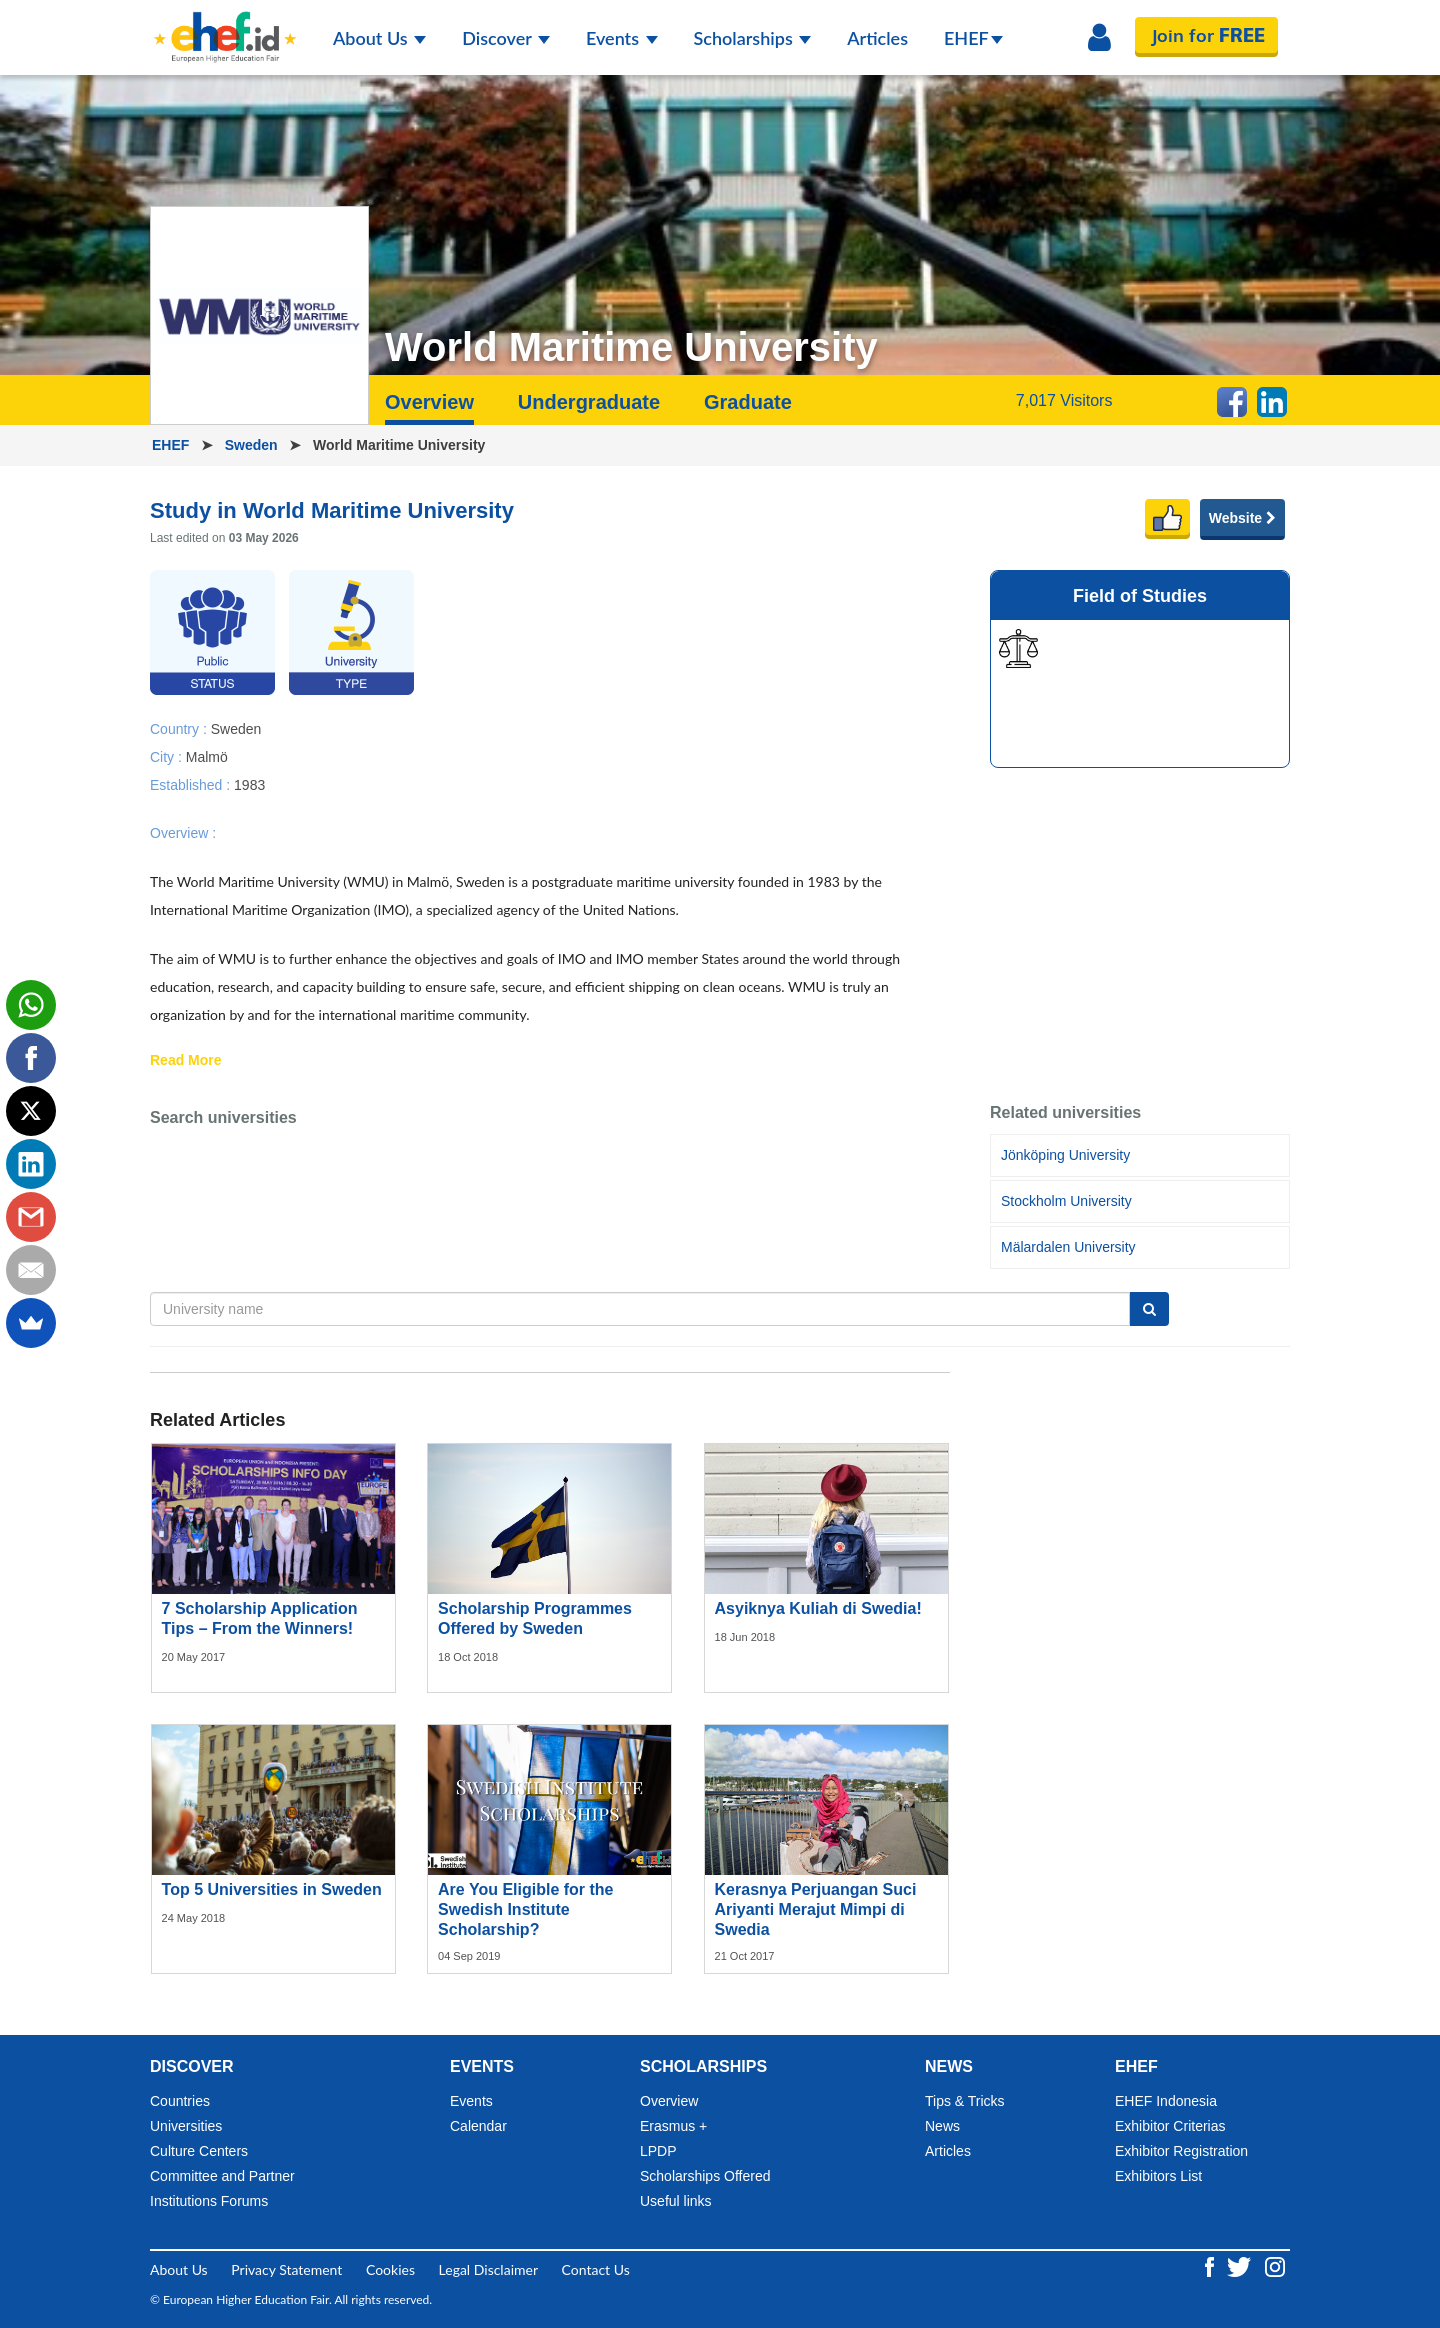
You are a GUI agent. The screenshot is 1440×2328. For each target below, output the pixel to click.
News (942, 2126)
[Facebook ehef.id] (1211, 2265)
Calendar (478, 2126)
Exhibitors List (1158, 2176)
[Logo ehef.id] (225, 25)
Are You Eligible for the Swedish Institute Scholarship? (525, 1909)
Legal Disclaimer (488, 2269)
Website (1242, 518)
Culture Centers (199, 2151)
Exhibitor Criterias (1170, 2126)
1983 (249, 784)
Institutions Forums (209, 2201)
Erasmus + (673, 2126)
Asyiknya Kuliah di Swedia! (818, 1608)
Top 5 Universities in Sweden (272, 1889)
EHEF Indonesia (1166, 2101)
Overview (429, 402)
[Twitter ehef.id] (1241, 2265)
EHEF (973, 38)
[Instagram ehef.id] (1275, 2265)
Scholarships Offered (705, 2176)
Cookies (390, 2269)
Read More (186, 1061)
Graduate (748, 402)
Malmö (207, 756)
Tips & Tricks (965, 2101)
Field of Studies (1140, 596)
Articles (877, 38)
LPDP (658, 2151)
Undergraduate (589, 402)
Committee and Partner (222, 2176)
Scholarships (753, 38)
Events (622, 38)
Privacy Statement (286, 2269)
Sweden (253, 445)
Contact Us (596, 2269)
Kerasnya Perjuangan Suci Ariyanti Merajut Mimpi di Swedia (816, 1909)
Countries (180, 2101)
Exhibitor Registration (1181, 2151)
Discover (506, 38)
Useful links (676, 2201)
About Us (379, 38)
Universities (186, 2126)
